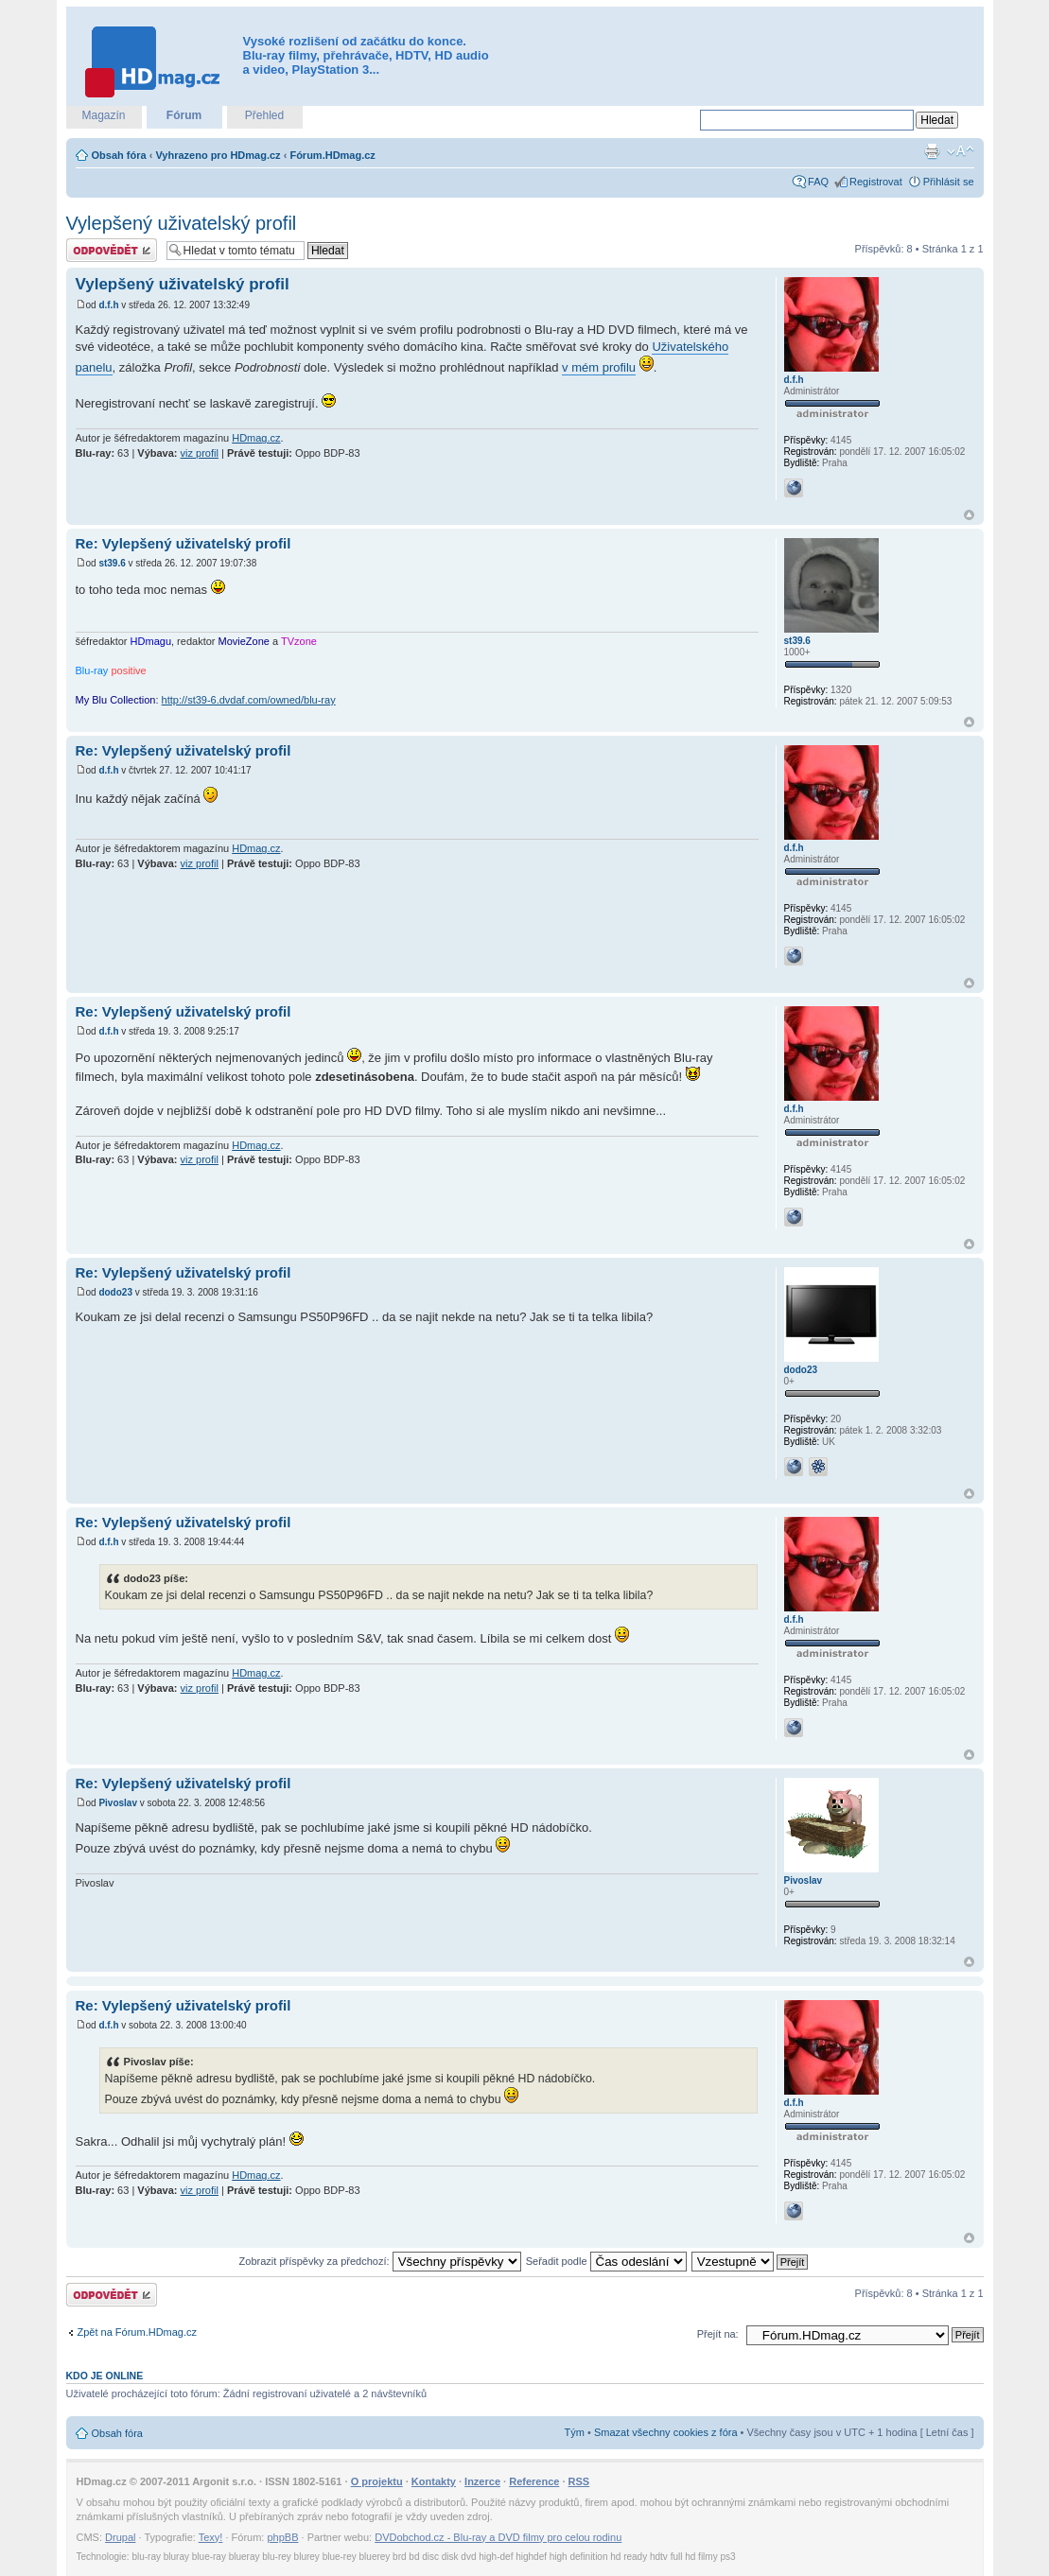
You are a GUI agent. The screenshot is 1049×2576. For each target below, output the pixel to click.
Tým (575, 2432)
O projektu (377, 2481)
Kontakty (433, 2481)
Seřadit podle (606, 2261)
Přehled (264, 115)
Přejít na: (718, 2334)
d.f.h (108, 305)
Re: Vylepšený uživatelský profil (183, 543)
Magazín (103, 115)
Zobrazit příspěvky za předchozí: (380, 2261)
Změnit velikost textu (960, 151)
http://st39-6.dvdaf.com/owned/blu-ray (249, 699)
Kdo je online (105, 2375)
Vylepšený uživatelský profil (181, 223)
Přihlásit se (948, 181)
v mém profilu (599, 367)
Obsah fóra (119, 155)
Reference (534, 2481)
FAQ (818, 181)
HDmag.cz (256, 438)
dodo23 (115, 1292)
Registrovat (875, 181)
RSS (579, 2481)
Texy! (211, 2537)
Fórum (183, 115)
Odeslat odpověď (111, 250)
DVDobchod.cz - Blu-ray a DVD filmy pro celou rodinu (498, 2537)
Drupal (120, 2537)
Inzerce (482, 2481)
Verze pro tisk (931, 151)
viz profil (200, 453)
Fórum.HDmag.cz (332, 155)
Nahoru (969, 515)
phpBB (282, 2537)
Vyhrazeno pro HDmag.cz (217, 155)
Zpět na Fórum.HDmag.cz (138, 2332)
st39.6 (111, 563)
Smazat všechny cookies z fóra (666, 2432)
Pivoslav (117, 1803)
